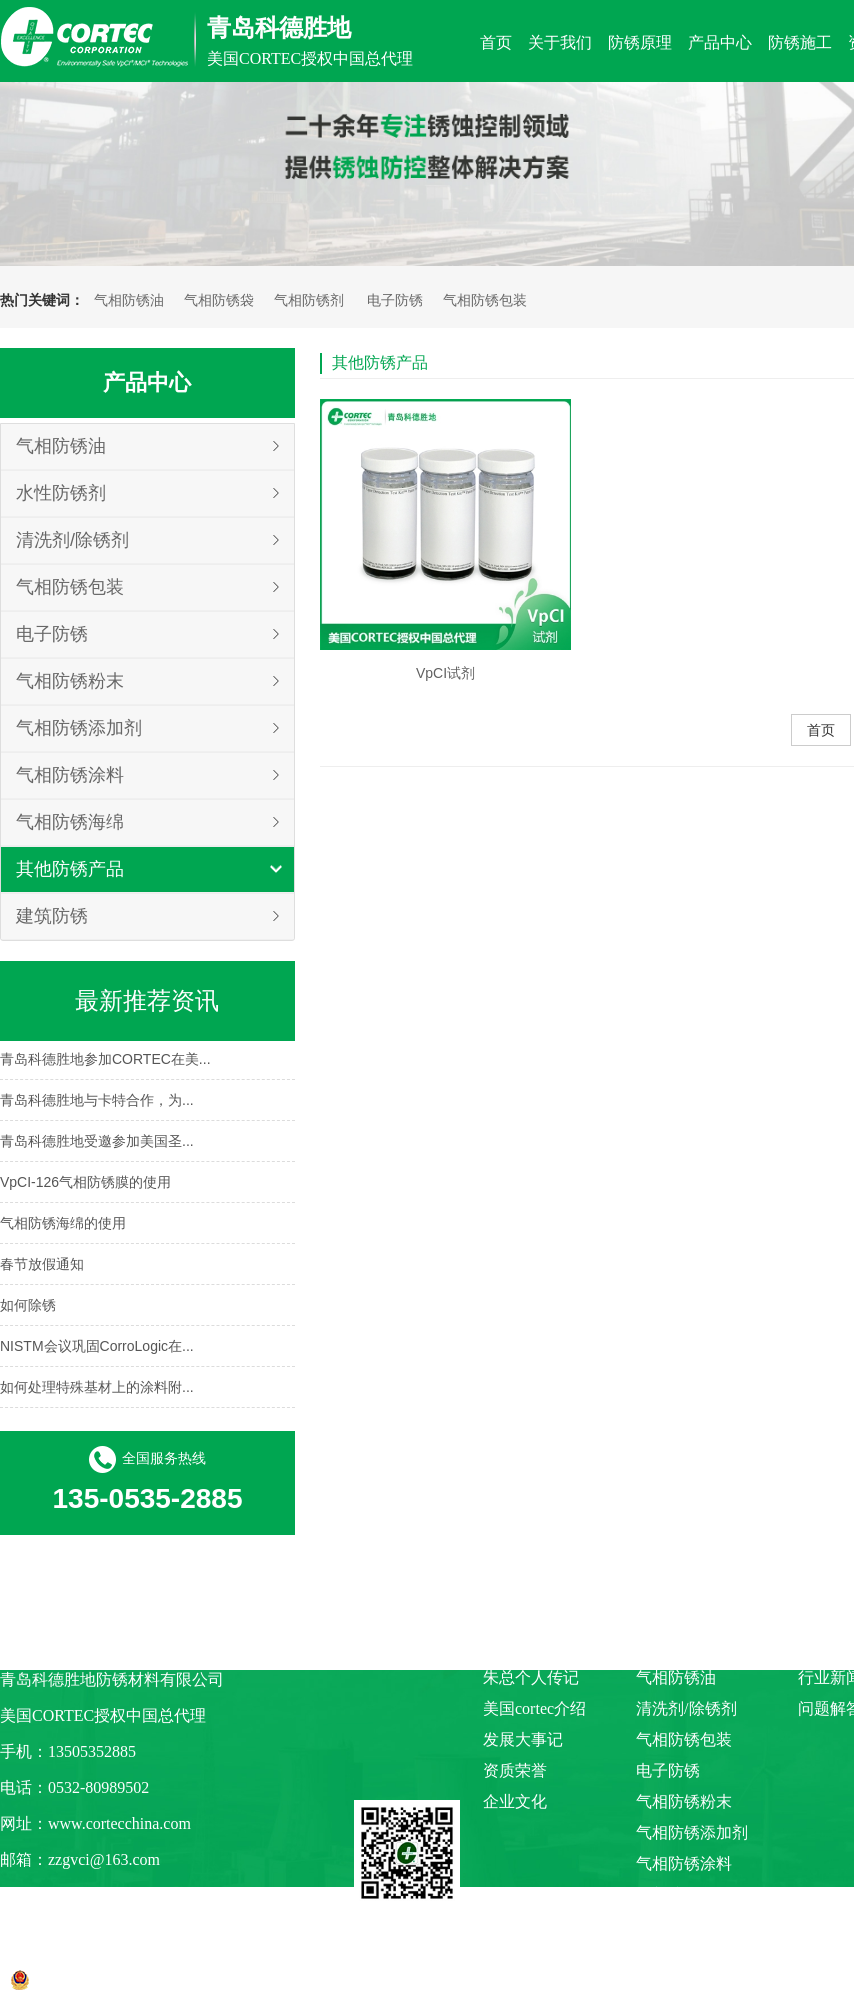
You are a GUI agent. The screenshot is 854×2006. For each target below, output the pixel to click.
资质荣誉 (515, 1770)
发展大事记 (523, 1739)
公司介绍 (515, 1646)
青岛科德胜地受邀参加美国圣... (97, 1143)
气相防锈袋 (219, 300)
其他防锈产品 (70, 869)
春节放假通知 (42, 1266)
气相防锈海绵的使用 (63, 1225)
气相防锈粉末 (70, 681)
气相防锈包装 (485, 300)
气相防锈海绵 (70, 822)
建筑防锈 (52, 916)
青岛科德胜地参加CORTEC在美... (105, 1061)
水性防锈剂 (61, 493)
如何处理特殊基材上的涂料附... (97, 1389)
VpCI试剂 (445, 673)
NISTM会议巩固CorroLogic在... (97, 1348)
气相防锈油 (129, 300)
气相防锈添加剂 (79, 728)
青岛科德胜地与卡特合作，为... (97, 1102)
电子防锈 (395, 300)
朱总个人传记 (531, 1677)
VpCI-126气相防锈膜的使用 (85, 1184)
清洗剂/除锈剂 (72, 540)
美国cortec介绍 (534, 1708)
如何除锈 (28, 1307)
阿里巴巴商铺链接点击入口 (96, 1895)
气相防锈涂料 (70, 775)
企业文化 (515, 1801)
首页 (821, 730)
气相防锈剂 (309, 300)
